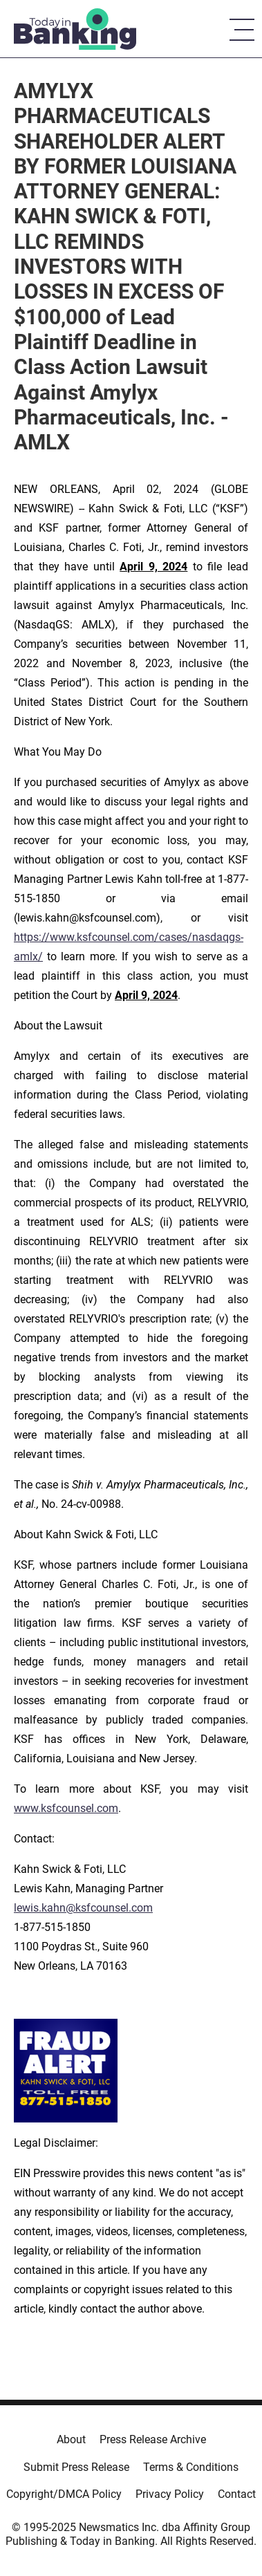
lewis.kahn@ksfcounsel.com (83, 1907)
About (71, 2439)
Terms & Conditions (190, 2467)
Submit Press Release (76, 2467)
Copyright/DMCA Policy (64, 2494)
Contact (237, 2494)
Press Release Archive (153, 2439)
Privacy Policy (169, 2494)
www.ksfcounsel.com (66, 1808)
